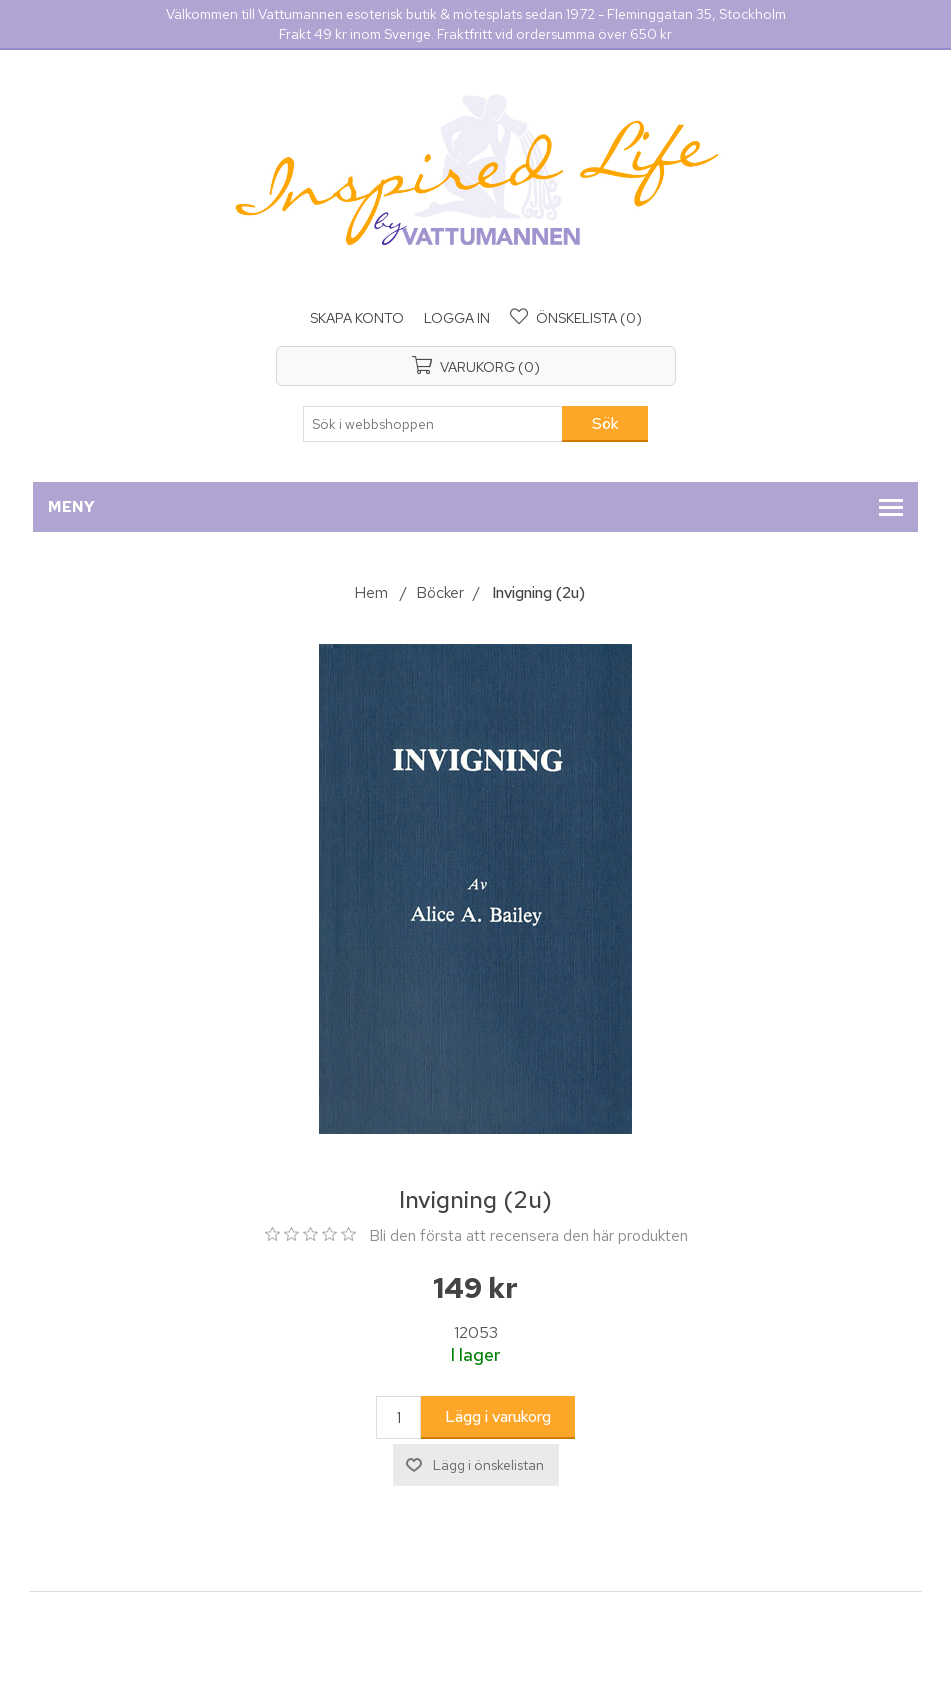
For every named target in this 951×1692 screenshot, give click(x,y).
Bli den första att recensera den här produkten (528, 1235)
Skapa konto (357, 318)
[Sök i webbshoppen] (433, 424)
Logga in (457, 318)
